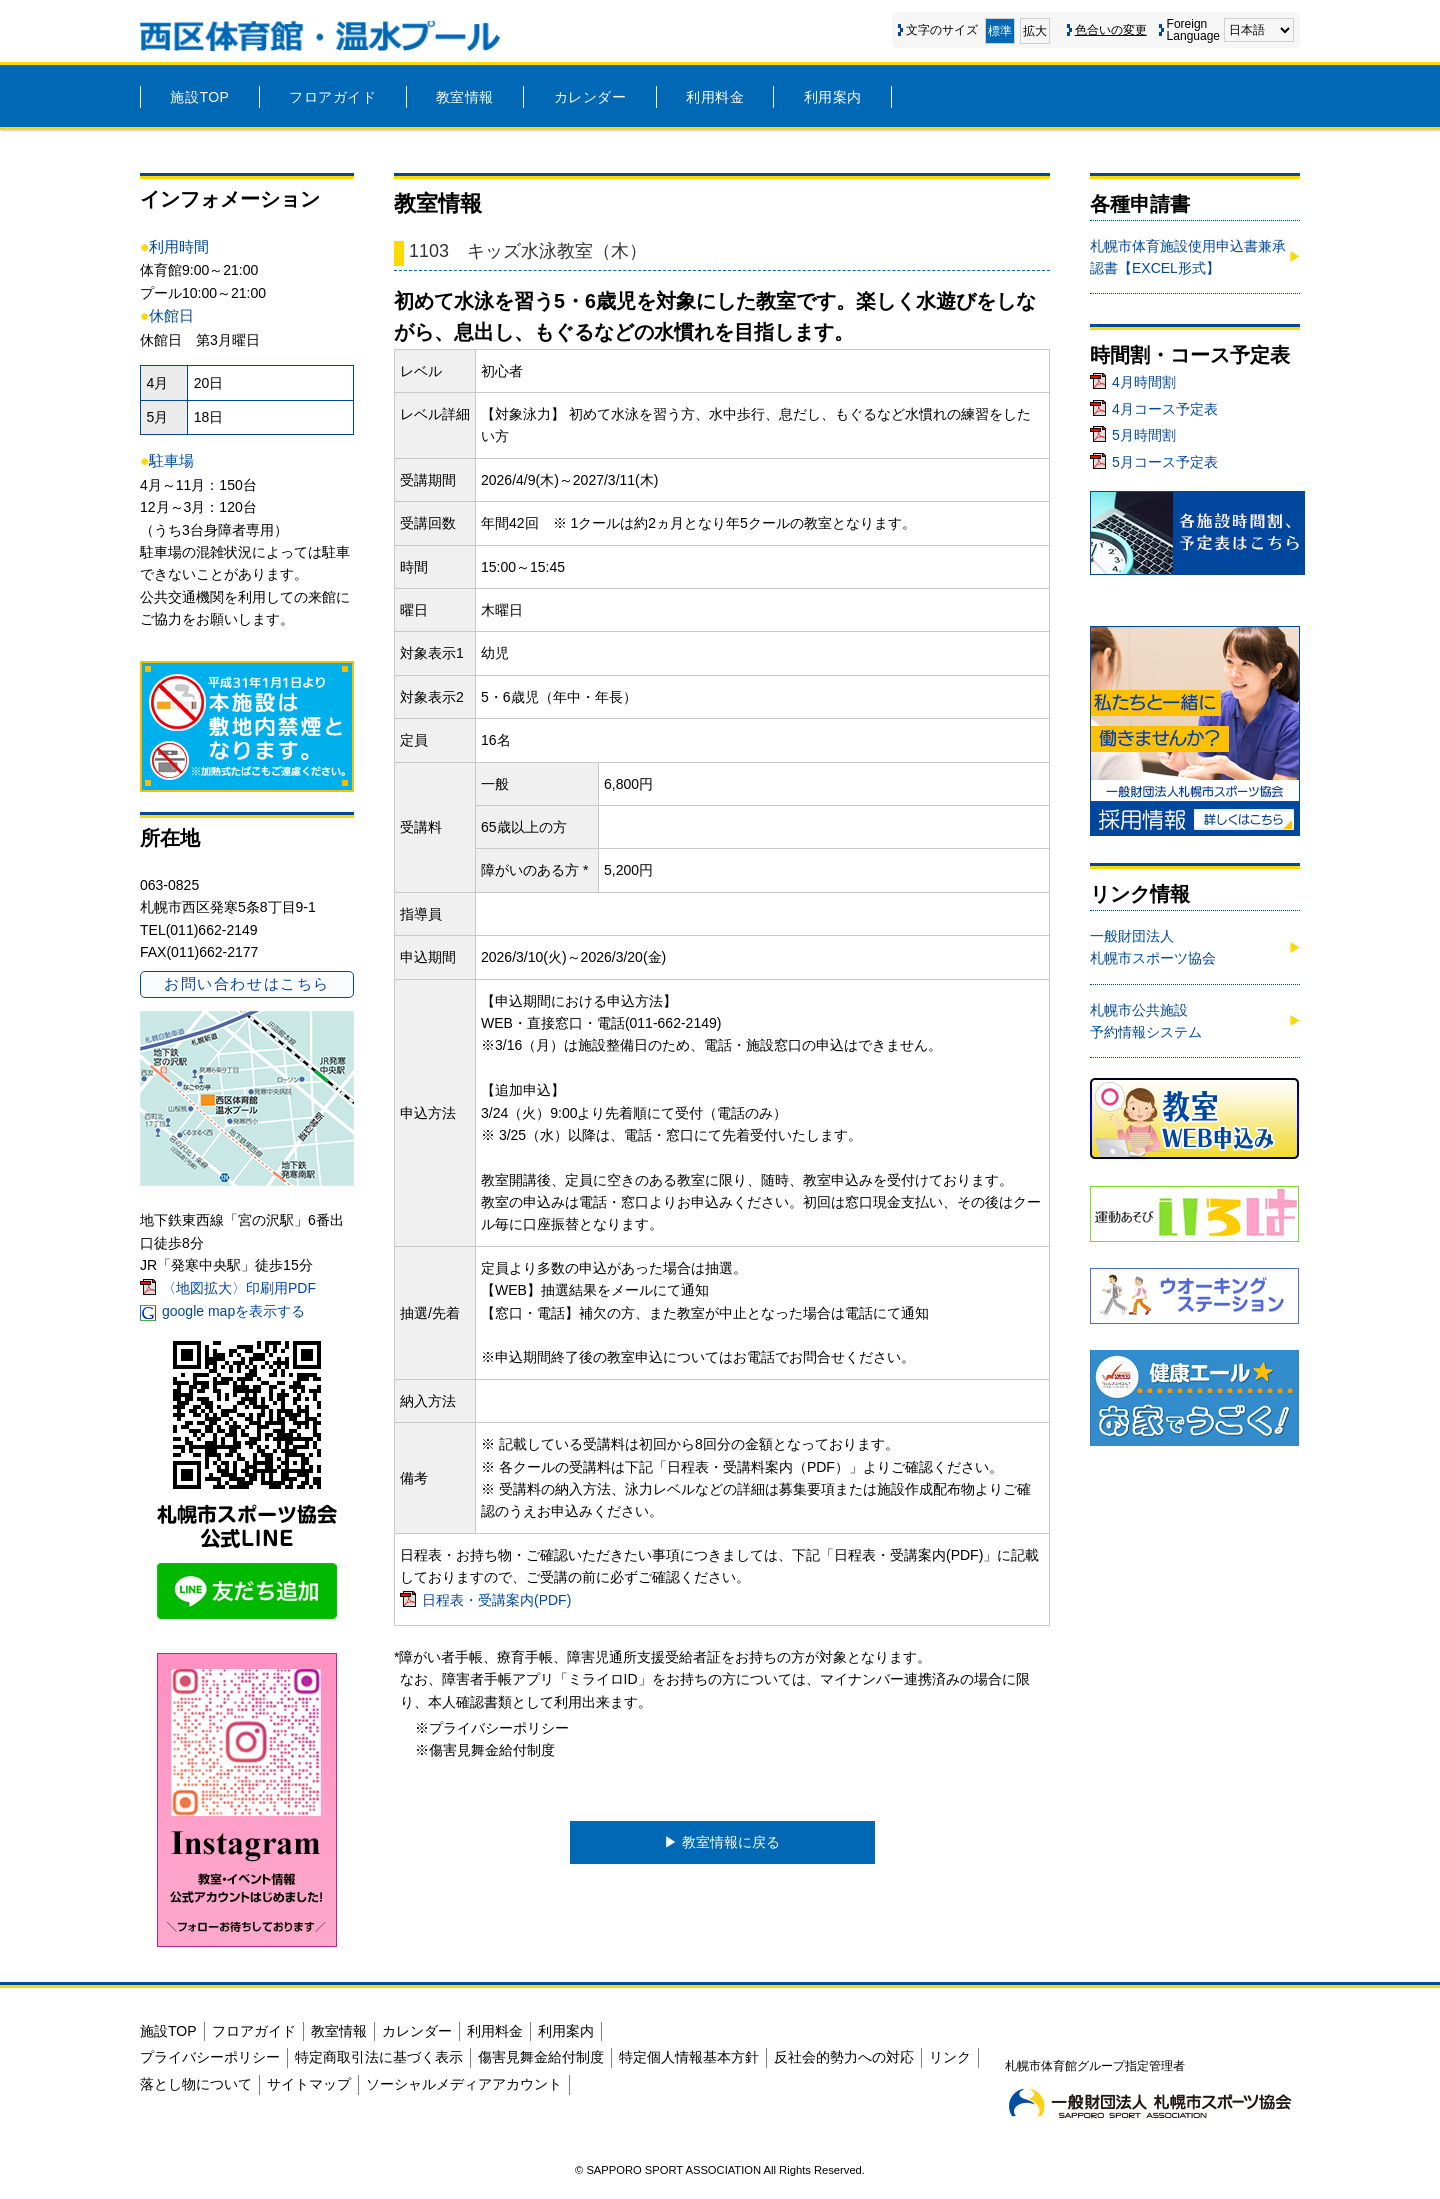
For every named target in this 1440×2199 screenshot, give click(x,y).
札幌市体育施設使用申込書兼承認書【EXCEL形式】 (1188, 257)
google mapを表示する (233, 1311)
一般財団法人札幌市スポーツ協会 (1153, 947)
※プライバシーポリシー (492, 1728)
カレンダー (590, 97)
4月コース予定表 (1165, 409)
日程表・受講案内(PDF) (496, 1600)
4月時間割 (1144, 382)
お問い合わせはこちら (246, 983)
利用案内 (833, 97)
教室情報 (465, 97)
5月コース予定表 (1165, 462)
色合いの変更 (1111, 30)
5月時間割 (1144, 435)
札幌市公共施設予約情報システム (1146, 1021)
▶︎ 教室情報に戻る (722, 1842)
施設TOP (199, 97)
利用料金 (715, 97)
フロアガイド (332, 97)
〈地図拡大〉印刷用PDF (239, 1288)
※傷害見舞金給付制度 (485, 1750)
